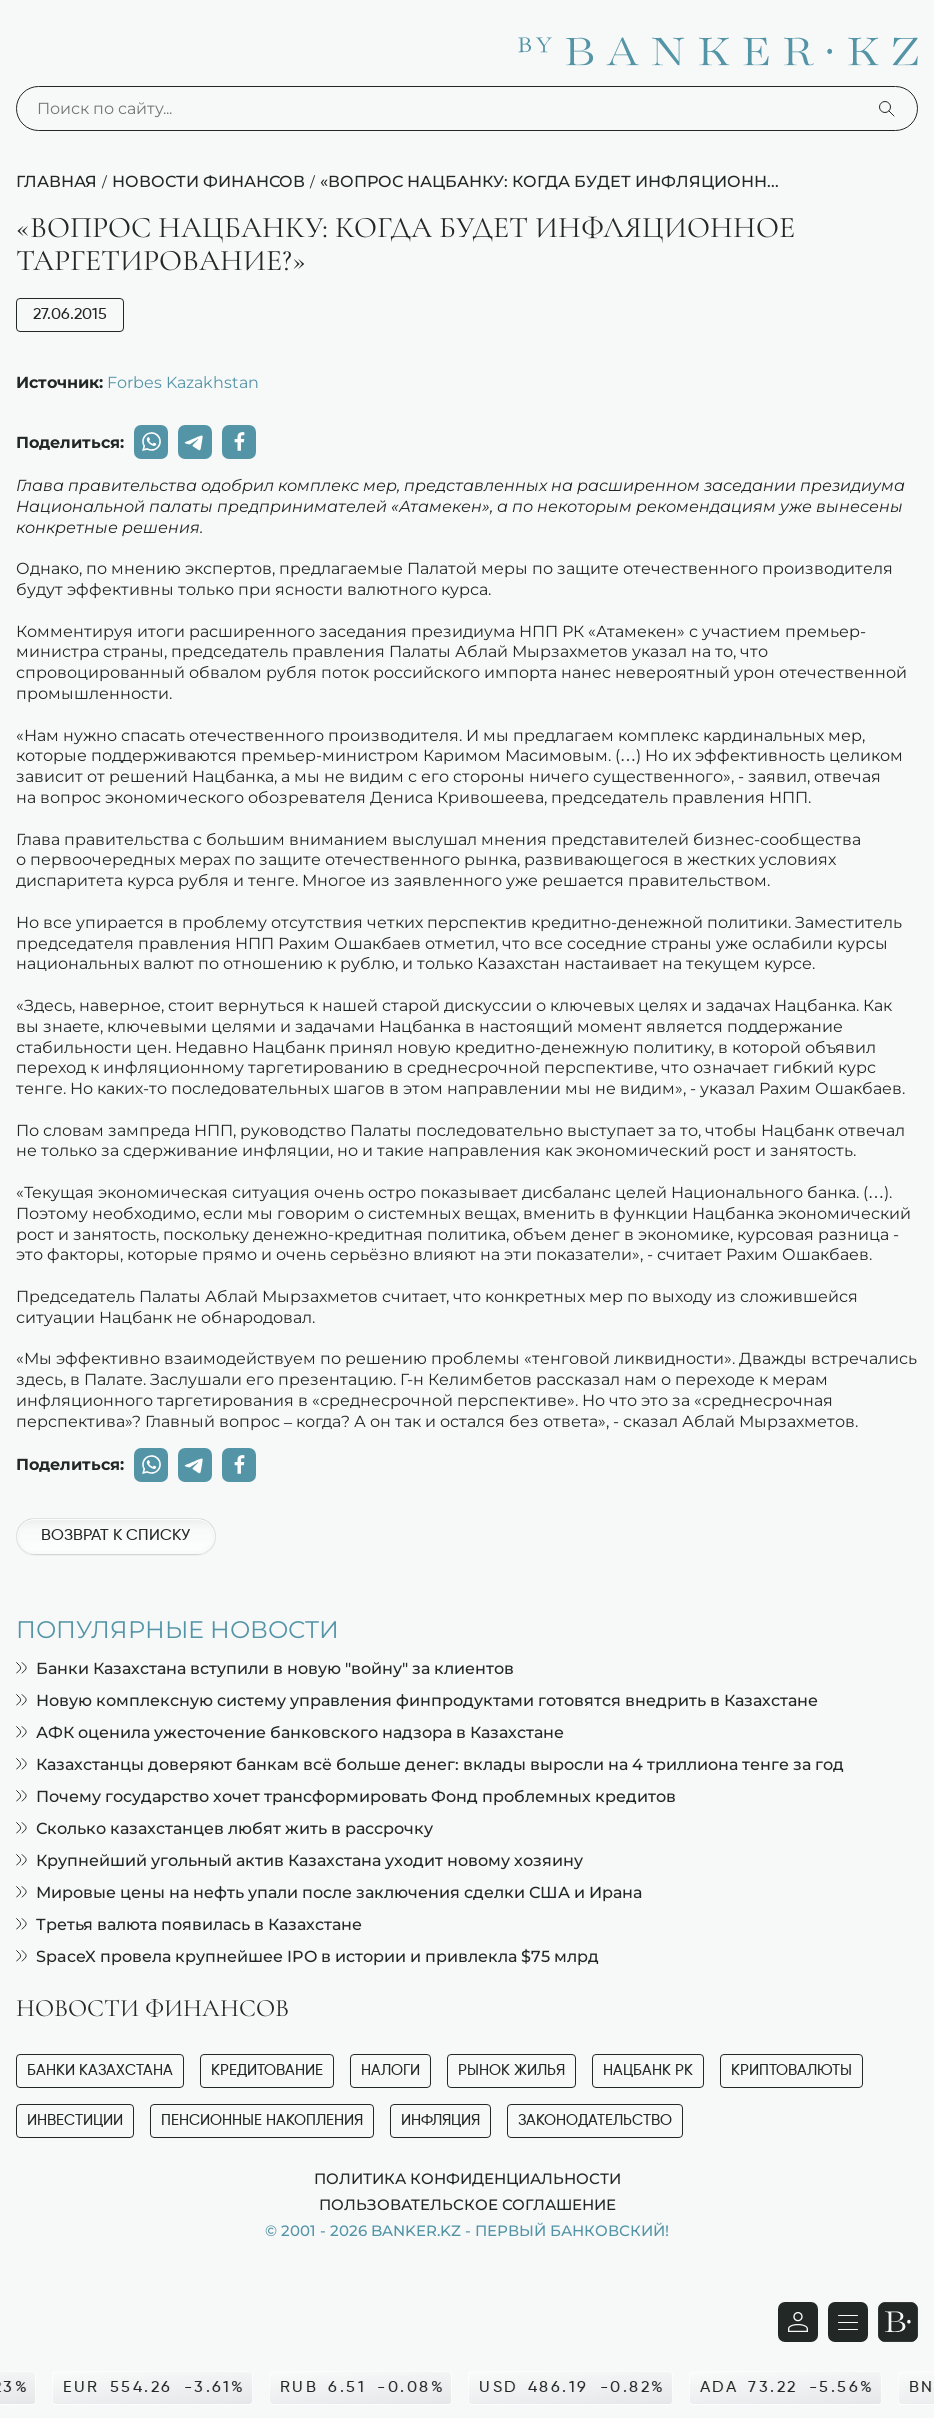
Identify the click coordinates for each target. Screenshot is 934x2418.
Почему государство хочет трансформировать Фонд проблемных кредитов (346, 1796)
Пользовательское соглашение (467, 2204)
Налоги (390, 2070)
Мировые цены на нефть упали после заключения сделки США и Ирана (329, 1892)
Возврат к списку (115, 1536)
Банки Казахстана (100, 2070)
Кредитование (267, 2070)
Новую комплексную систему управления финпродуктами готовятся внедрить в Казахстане (417, 1700)
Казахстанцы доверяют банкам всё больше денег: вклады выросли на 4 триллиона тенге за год (430, 1764)
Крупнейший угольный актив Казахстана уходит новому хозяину (299, 1860)
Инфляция (440, 2120)
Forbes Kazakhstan (183, 382)
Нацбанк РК (648, 2070)
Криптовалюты (791, 2070)
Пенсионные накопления (262, 2120)
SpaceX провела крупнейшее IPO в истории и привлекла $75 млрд (307, 1956)
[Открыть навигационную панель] (848, 2322)
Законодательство (595, 2120)
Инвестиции (75, 2120)
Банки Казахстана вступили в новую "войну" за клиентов (265, 1668)
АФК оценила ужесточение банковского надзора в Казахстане (290, 1732)
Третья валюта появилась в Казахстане (189, 1924)
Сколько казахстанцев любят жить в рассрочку (224, 1828)
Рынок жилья (511, 2070)
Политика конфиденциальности (467, 2178)
